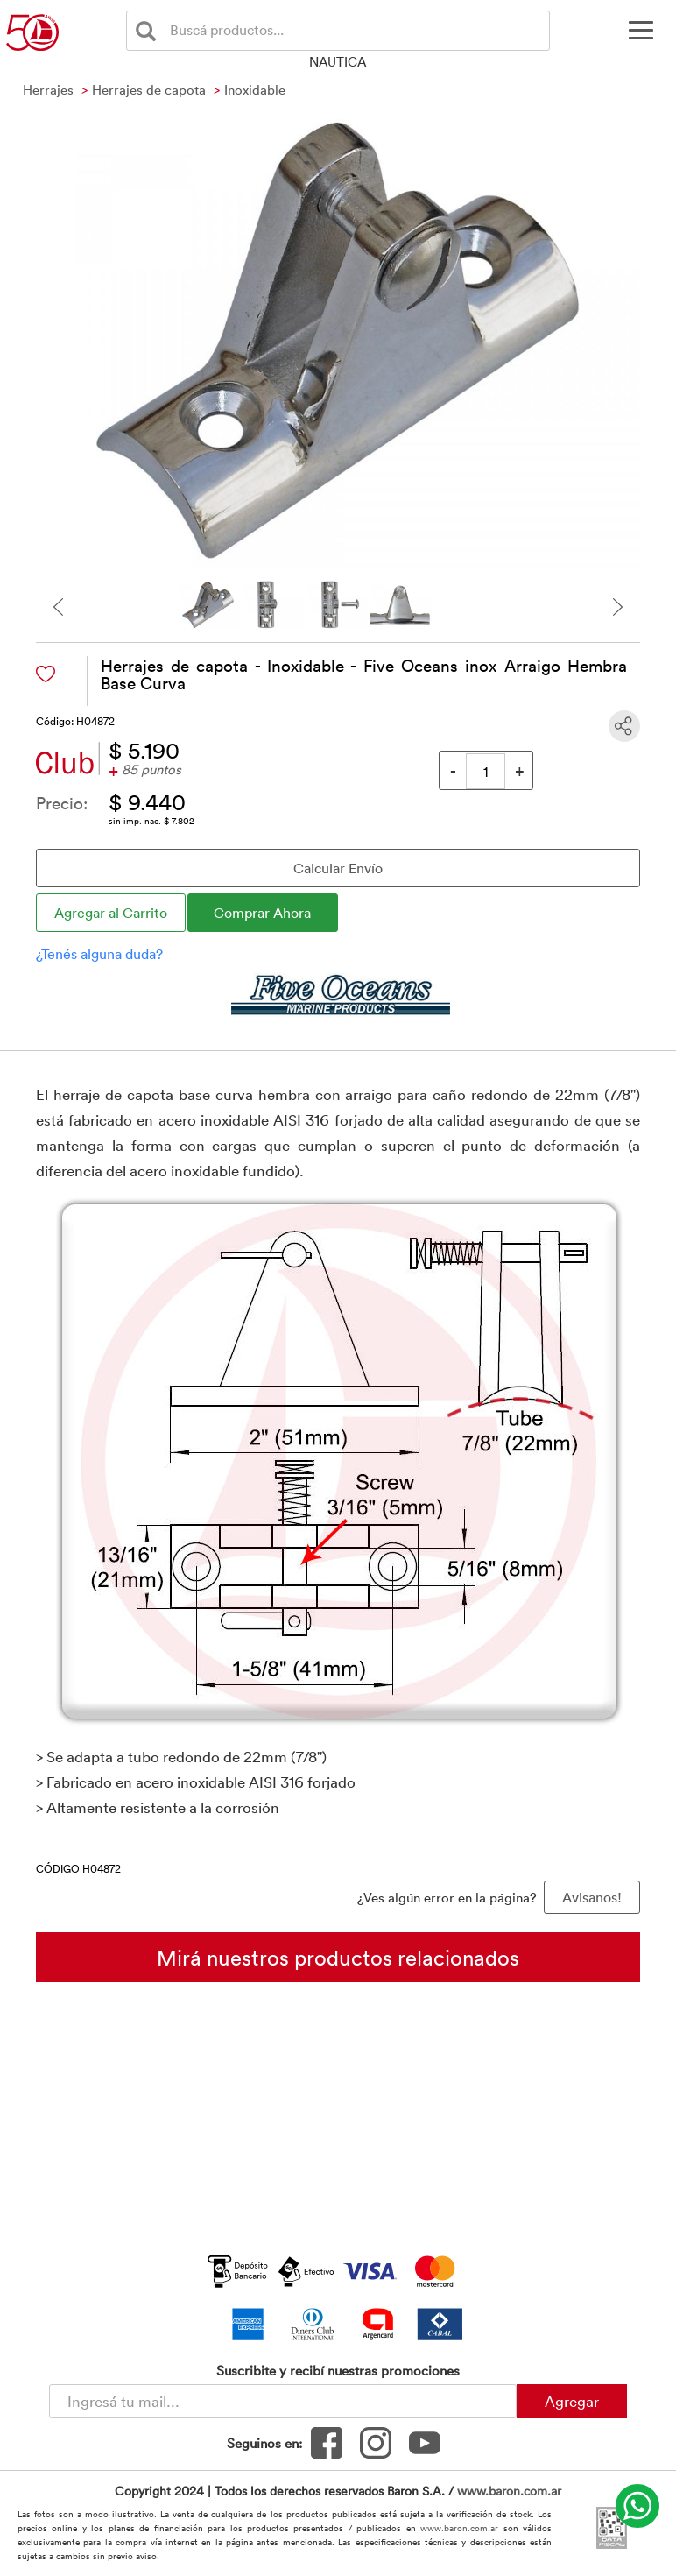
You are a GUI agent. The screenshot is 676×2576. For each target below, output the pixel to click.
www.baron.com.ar (509, 2490)
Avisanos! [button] (592, 1897)
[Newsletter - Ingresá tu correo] (283, 2401)
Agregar (572, 2400)
